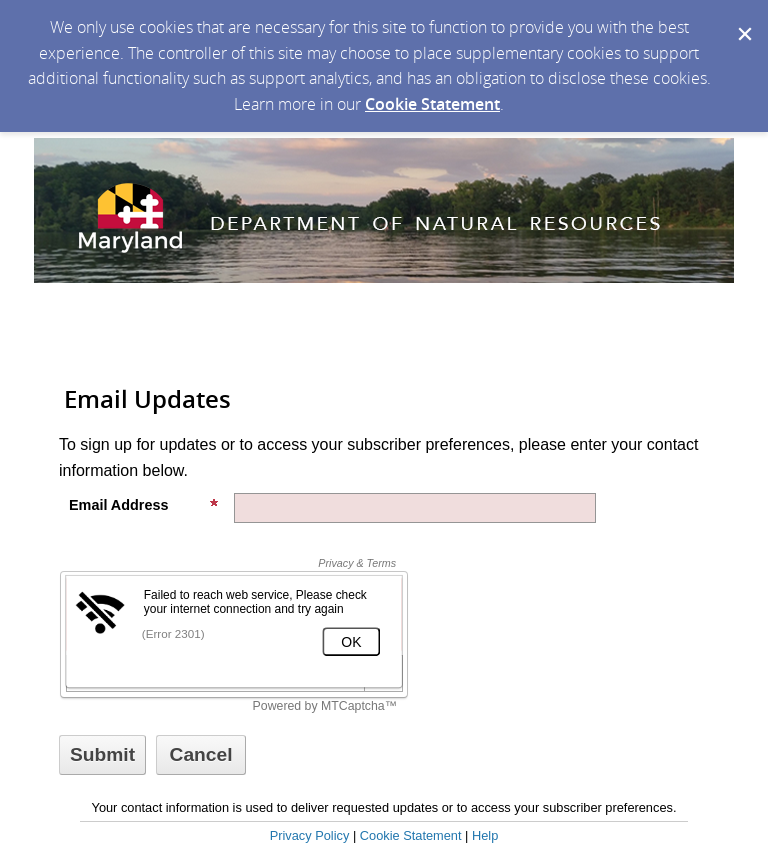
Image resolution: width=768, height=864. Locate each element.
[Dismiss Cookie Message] (743, 19)
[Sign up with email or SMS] (102, 755)
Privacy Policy (310, 835)
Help (485, 835)
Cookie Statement (432, 104)
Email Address (144, 505)
